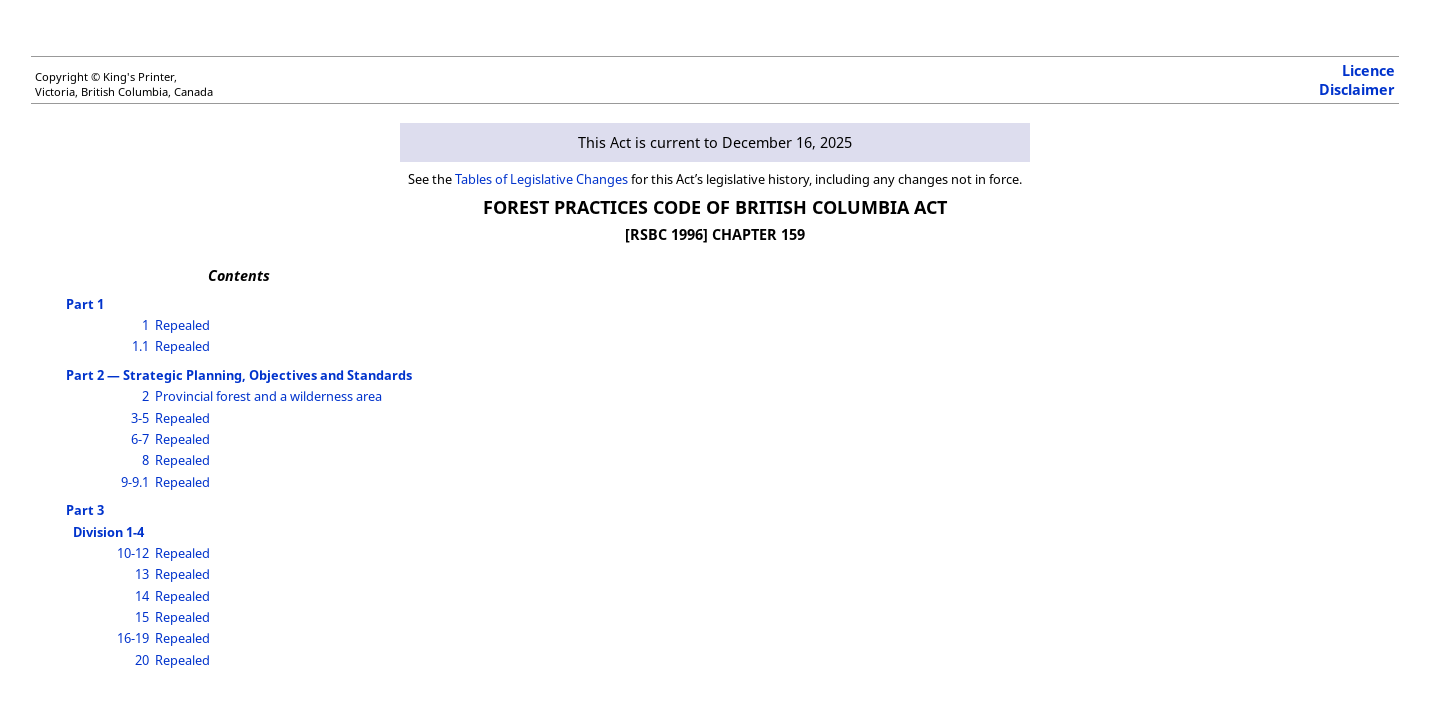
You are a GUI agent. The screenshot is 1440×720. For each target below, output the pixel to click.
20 (142, 660)
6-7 (140, 439)
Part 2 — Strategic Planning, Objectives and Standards (239, 375)
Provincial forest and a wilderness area (268, 396)
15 (142, 617)
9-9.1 (135, 482)
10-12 (133, 553)
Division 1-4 (108, 532)
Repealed (182, 325)
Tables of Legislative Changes (541, 179)
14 (142, 596)
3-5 (140, 418)
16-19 (133, 638)
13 (142, 574)
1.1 (140, 346)
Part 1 (85, 304)
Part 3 (85, 510)
